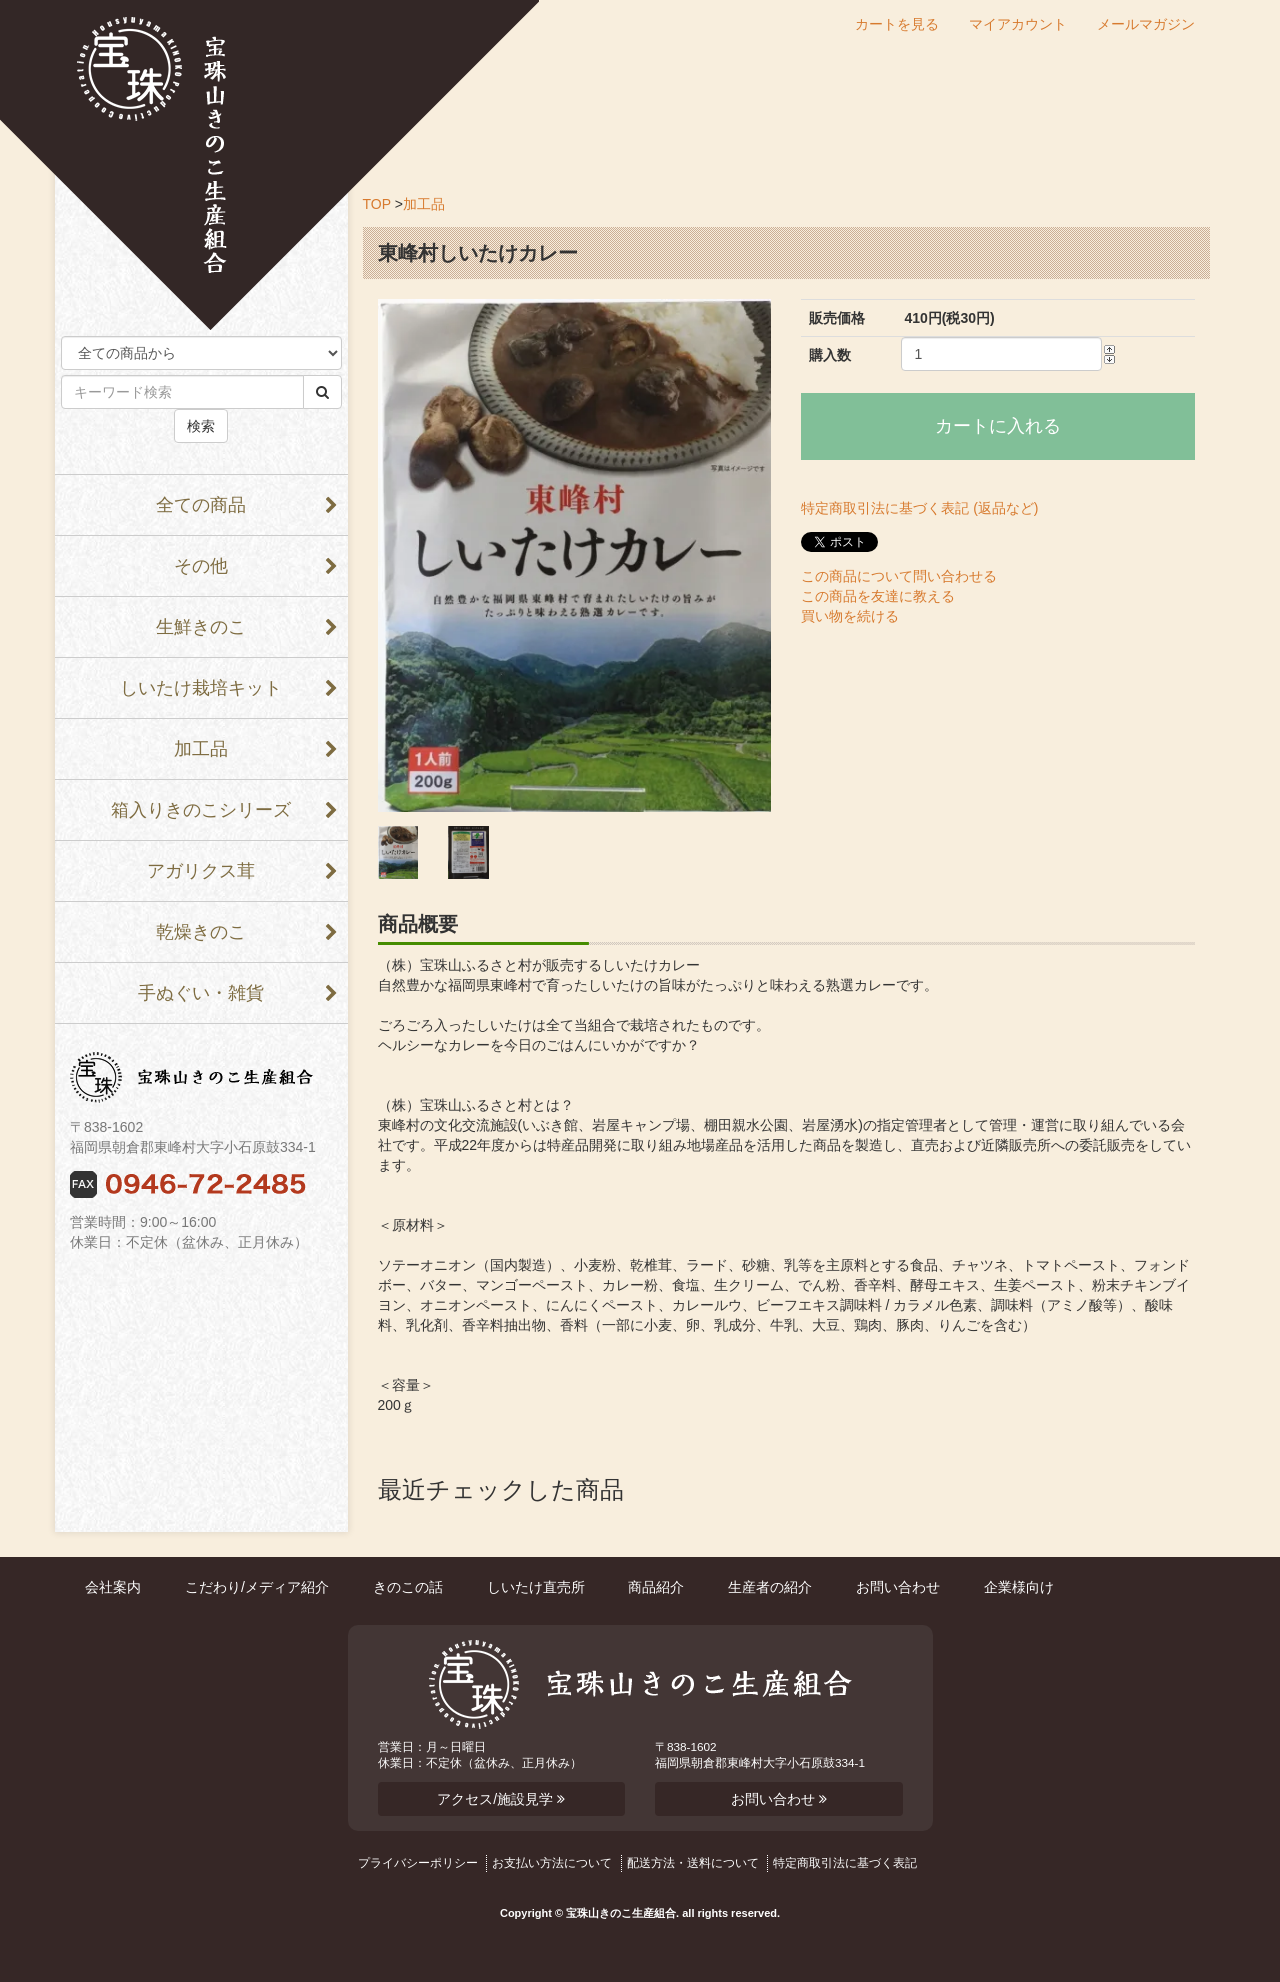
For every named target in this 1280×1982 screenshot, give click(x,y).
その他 (201, 566)
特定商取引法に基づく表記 (845, 1863)
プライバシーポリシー (418, 1863)
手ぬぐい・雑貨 (201, 993)
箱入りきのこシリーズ (201, 810)
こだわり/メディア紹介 (257, 1587)
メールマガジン (1146, 24)
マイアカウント (1018, 24)
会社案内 (113, 1587)
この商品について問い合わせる (899, 576)
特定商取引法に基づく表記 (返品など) (919, 508)
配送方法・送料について (693, 1863)
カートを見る (897, 24)
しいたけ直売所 (536, 1587)
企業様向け (1019, 1587)
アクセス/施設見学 (501, 1799)
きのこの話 (408, 1587)
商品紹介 (656, 1587)
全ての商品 (201, 505)
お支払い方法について (552, 1863)
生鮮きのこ (201, 627)
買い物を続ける (850, 616)
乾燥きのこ (201, 932)
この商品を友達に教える (878, 596)
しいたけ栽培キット (201, 688)
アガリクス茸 (201, 871)
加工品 (201, 749)
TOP (377, 204)
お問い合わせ (898, 1587)
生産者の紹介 (770, 1587)
